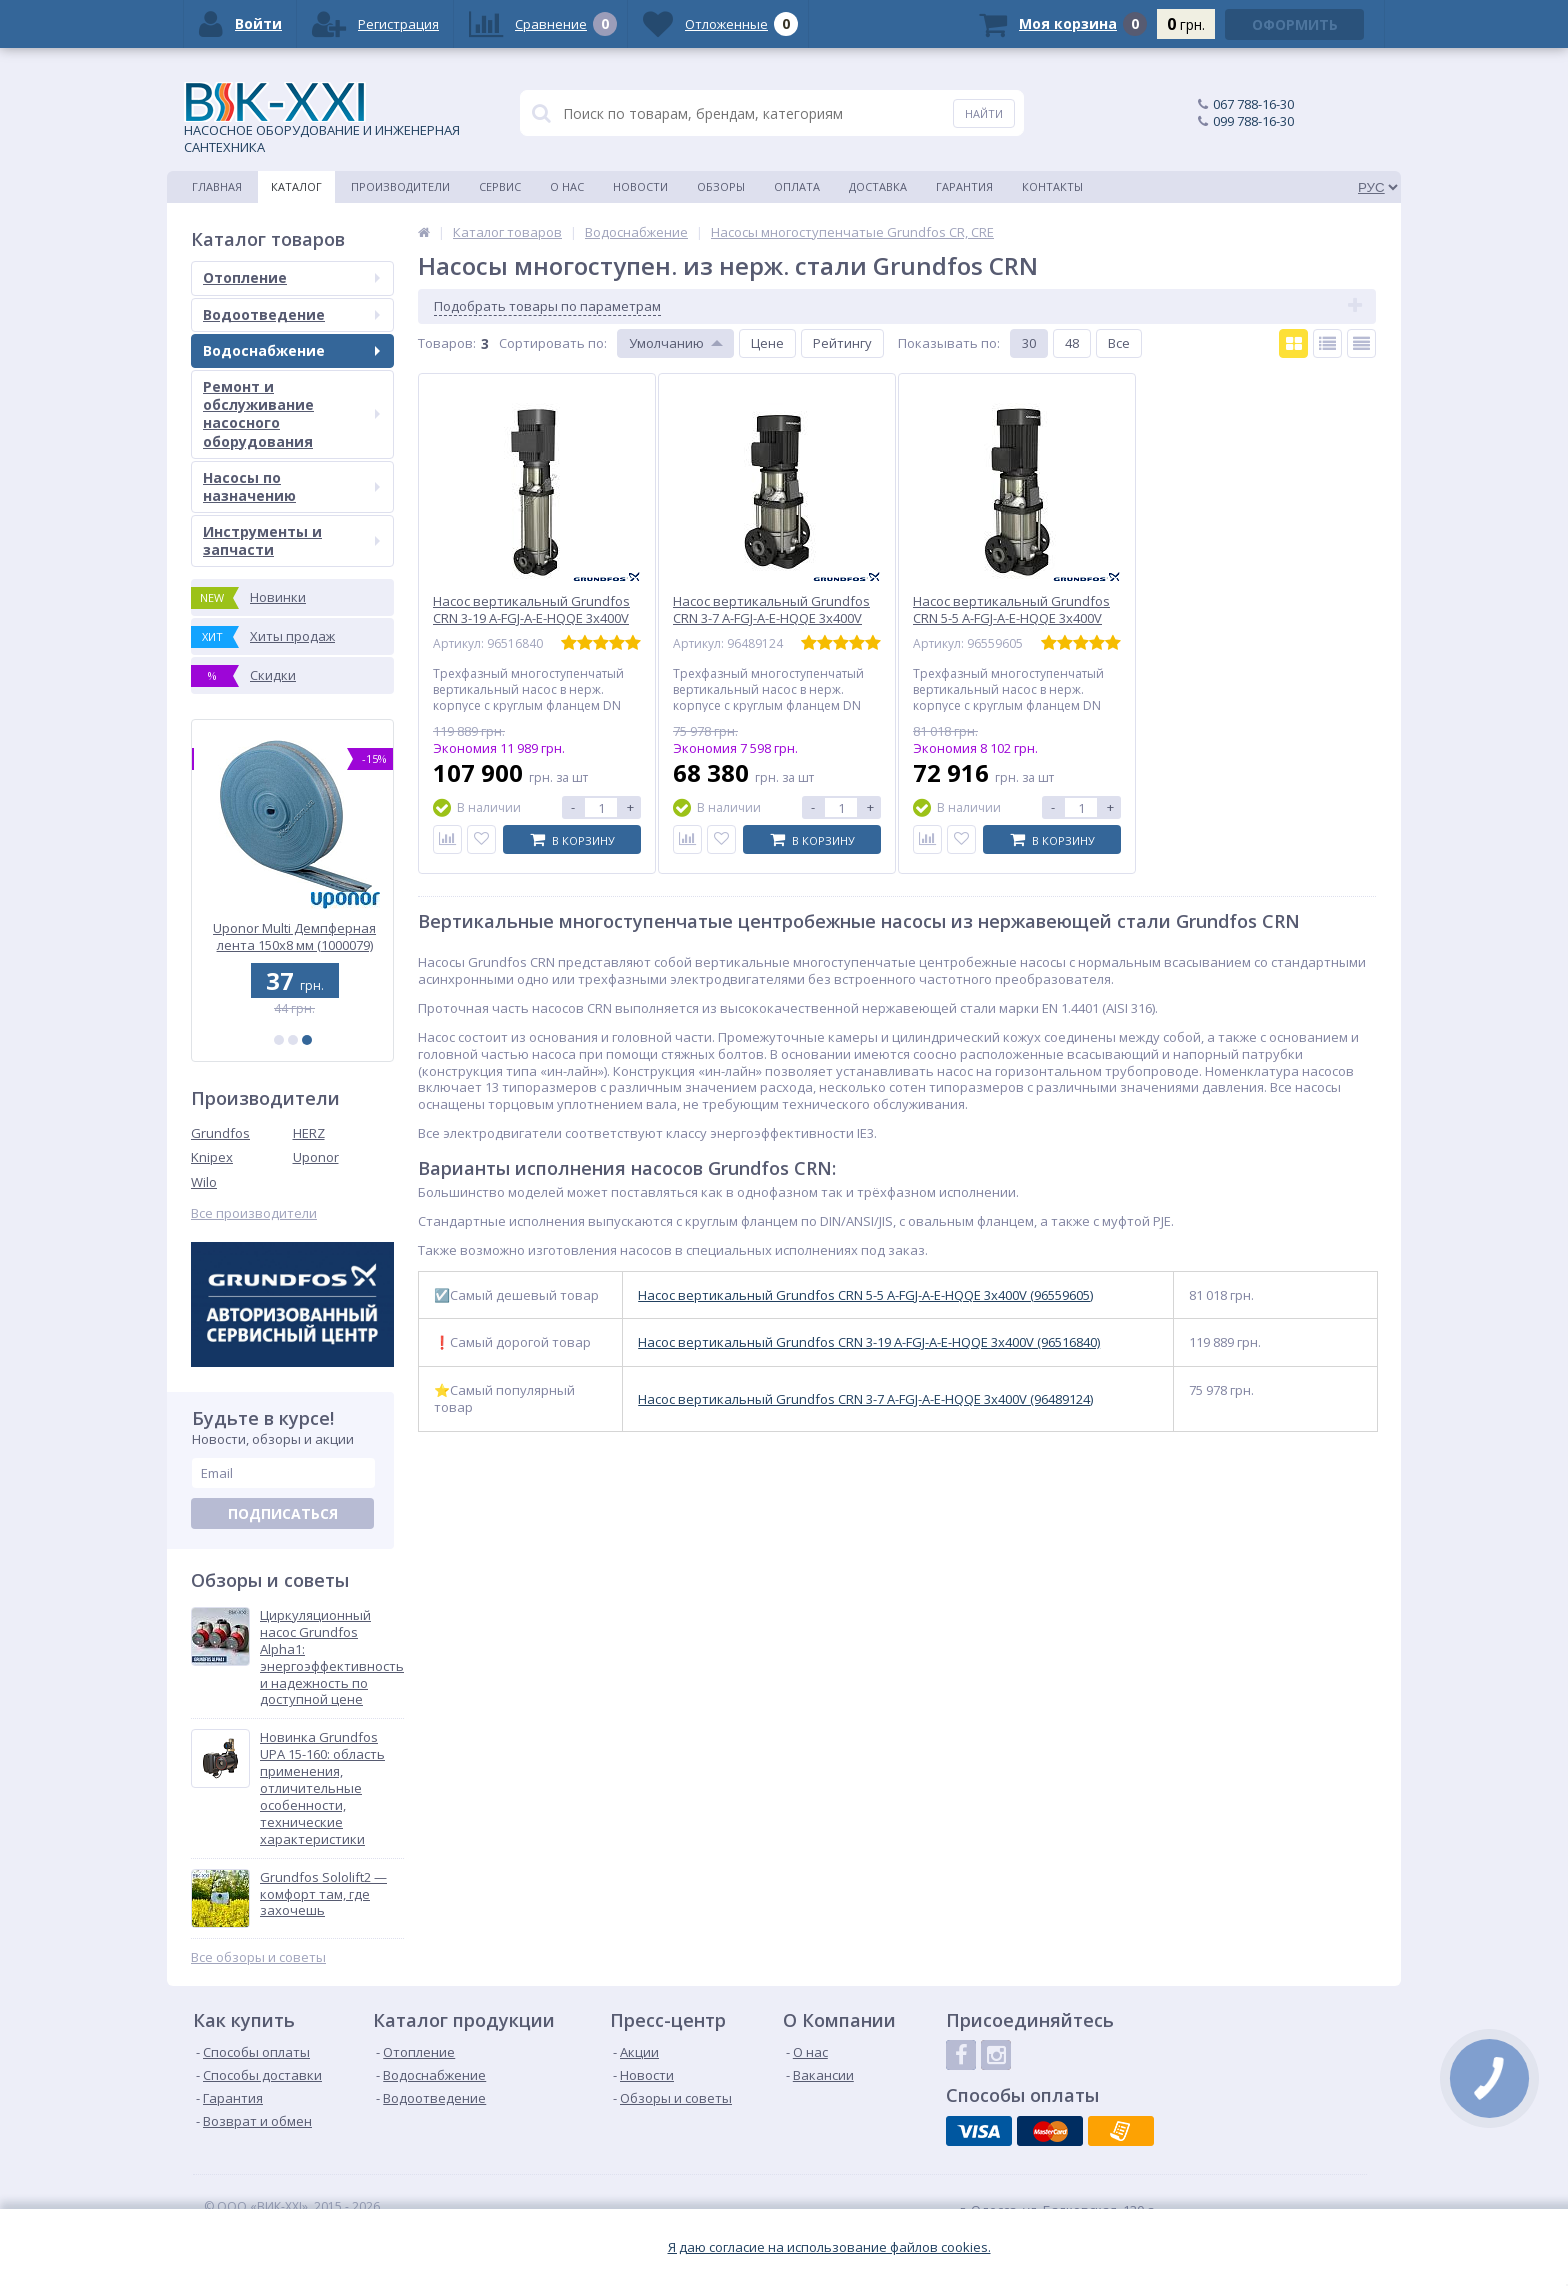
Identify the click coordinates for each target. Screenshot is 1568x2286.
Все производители (254, 1213)
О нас (567, 186)
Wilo (204, 1182)
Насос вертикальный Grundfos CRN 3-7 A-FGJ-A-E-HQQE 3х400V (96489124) (865, 1399)
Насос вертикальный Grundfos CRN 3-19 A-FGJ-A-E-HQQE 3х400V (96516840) (869, 1342)
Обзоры (721, 186)
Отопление (291, 277)
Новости (640, 186)
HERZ (309, 1133)
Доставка (878, 186)
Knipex (212, 1157)
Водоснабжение (291, 350)
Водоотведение (291, 314)
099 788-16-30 (1253, 121)
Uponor (316, 1157)
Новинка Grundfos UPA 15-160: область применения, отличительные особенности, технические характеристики (322, 1788)
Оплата (797, 186)
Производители (400, 186)
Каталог (296, 186)
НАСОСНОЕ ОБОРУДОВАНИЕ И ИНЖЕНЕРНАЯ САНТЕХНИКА (322, 119)
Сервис (500, 186)
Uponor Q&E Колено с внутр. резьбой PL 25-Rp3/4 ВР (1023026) (292, 936)
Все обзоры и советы (258, 1957)
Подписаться (283, 1513)
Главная (217, 186)
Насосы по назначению (291, 486)
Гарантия (964, 186)
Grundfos (220, 1133)
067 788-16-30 (1253, 104)
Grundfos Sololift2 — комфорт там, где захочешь (323, 1894)
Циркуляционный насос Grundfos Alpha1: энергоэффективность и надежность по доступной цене (332, 1657)
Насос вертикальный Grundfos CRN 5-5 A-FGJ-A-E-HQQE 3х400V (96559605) (865, 1295)
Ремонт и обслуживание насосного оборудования (291, 414)
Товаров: (447, 343)
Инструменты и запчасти (291, 540)
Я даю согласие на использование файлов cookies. (829, 2247)
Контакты (1052, 186)
